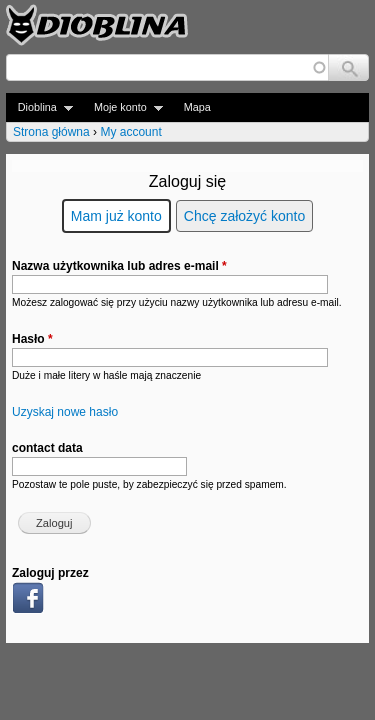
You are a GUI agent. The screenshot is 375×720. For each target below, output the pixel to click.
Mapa (197, 107)
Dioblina (39, 107)
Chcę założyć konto (244, 216)
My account (130, 132)
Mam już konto (116, 216)
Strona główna (51, 132)
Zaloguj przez (50, 573)
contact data (47, 448)
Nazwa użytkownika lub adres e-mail (119, 266)
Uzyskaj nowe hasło (65, 412)
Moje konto (122, 107)
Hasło (32, 339)
